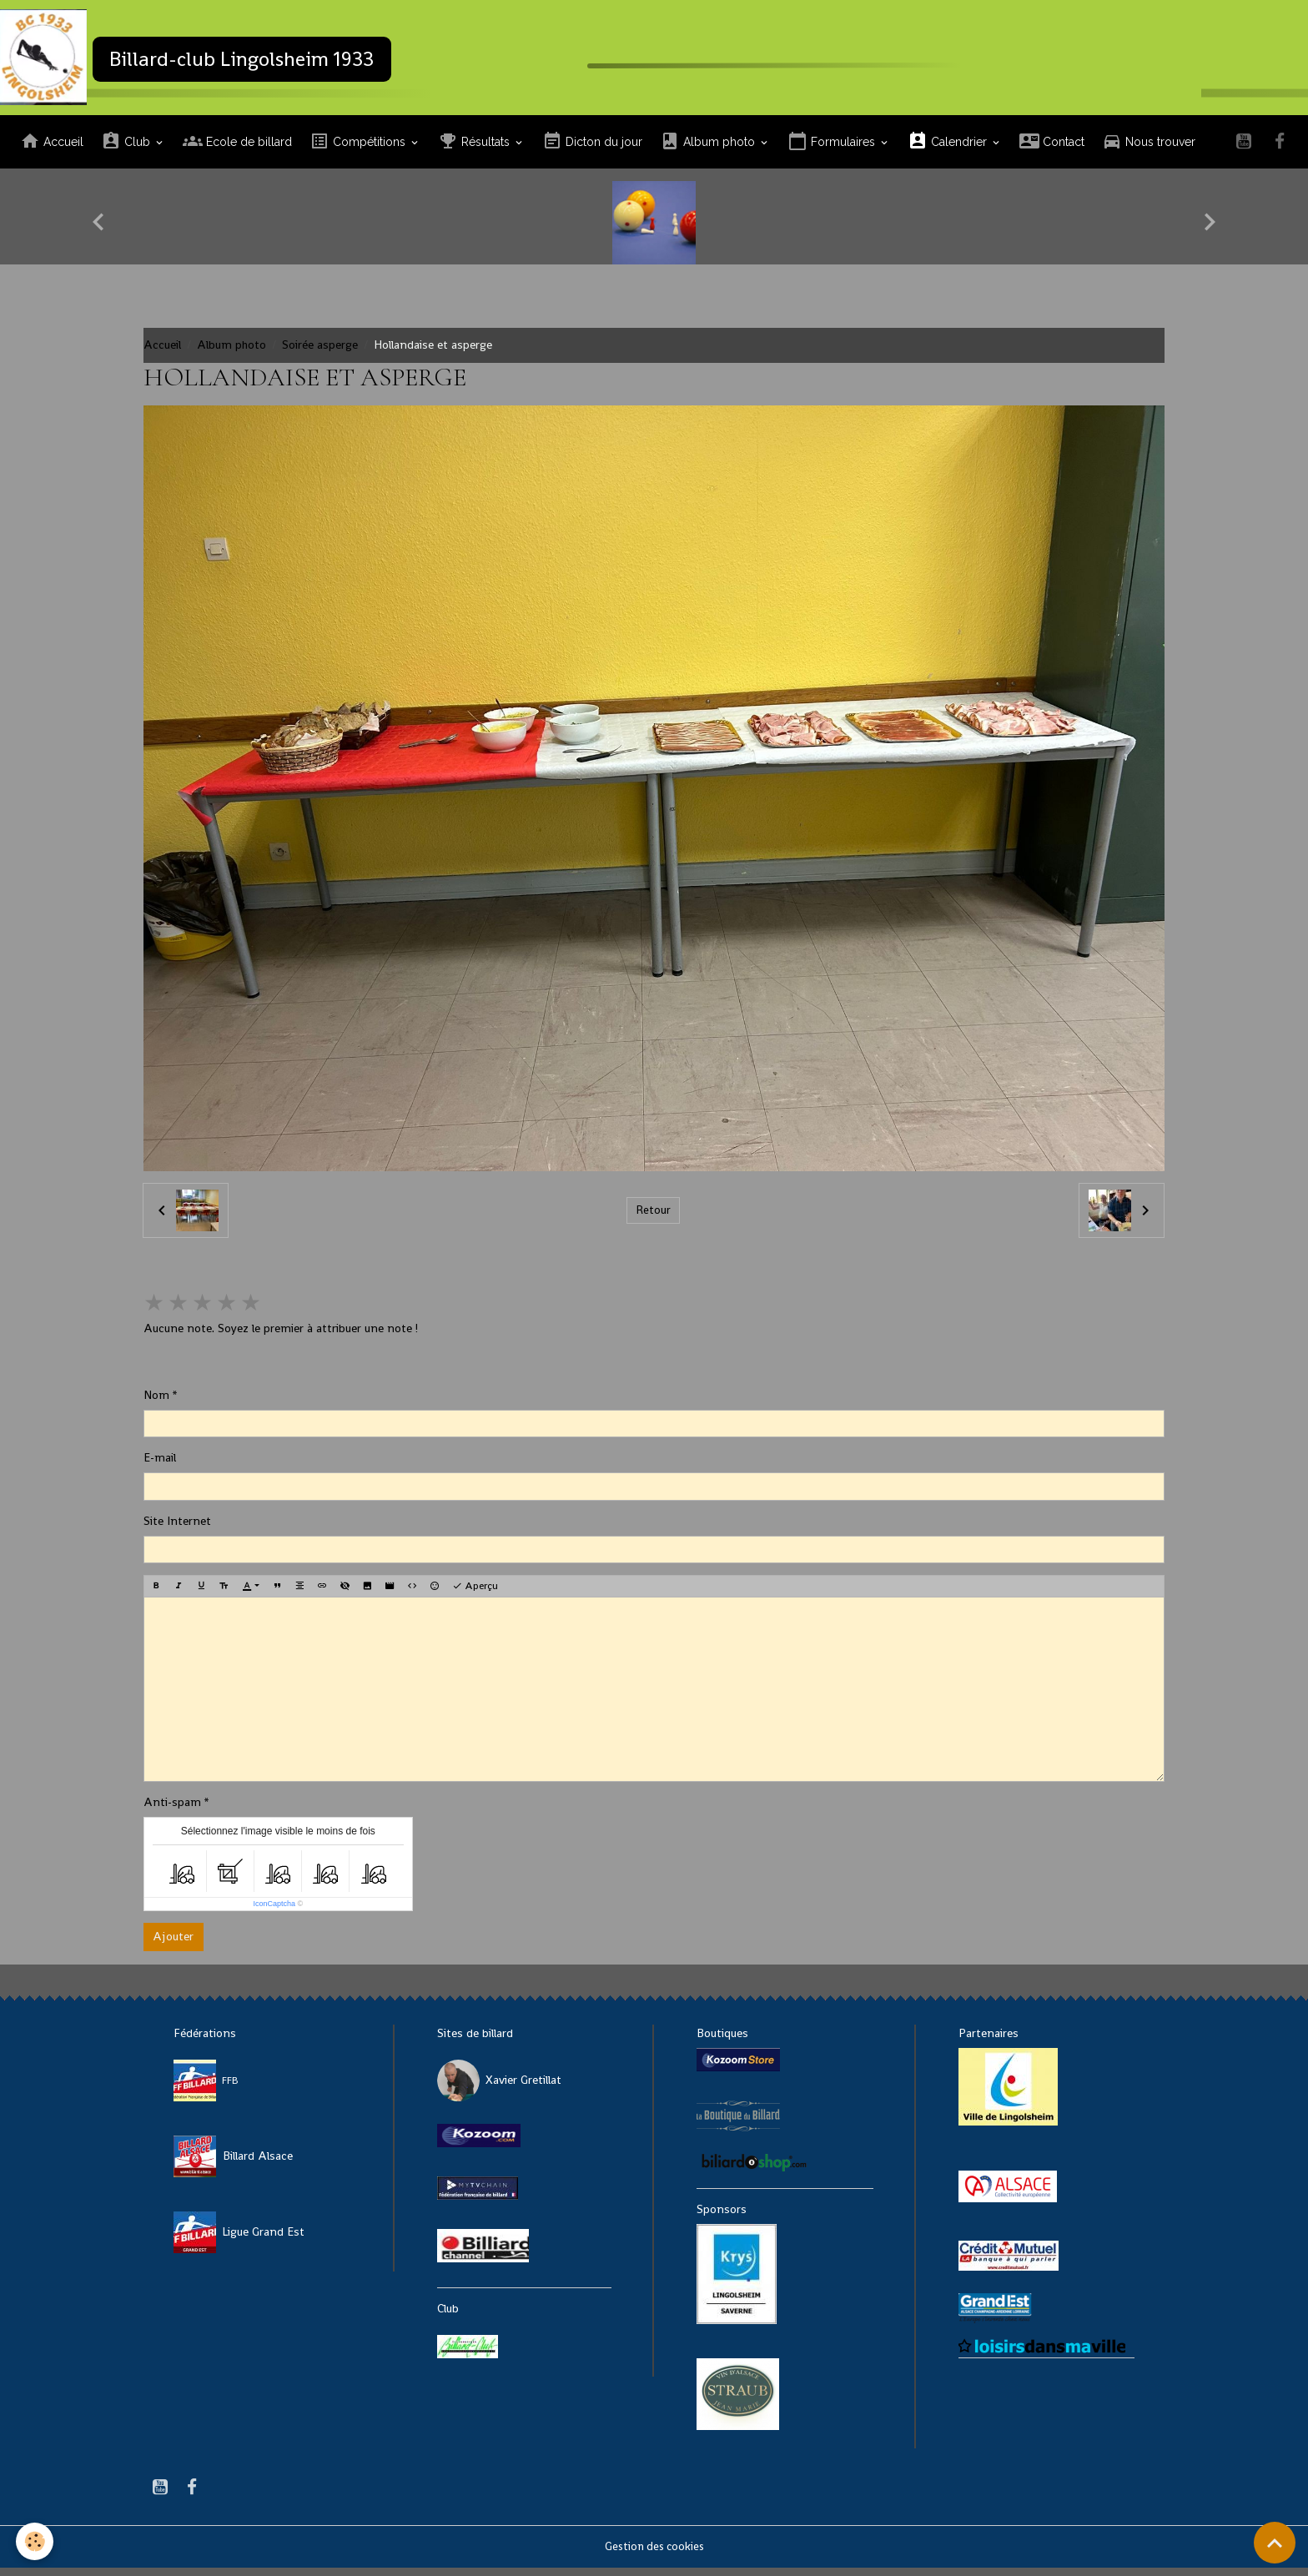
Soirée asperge (320, 352)
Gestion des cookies (654, 2554)
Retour (653, 1217)
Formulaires (832, 149)
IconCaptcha (274, 1912)
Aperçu (475, 1594)
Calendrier (949, 149)
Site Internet (177, 1529)
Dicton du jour (592, 149)
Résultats (475, 149)
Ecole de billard (237, 149)
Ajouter (173, 1944)
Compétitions (359, 149)
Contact (1051, 149)
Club (127, 149)
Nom (156, 1403)
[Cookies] (35, 2541)
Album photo (709, 149)
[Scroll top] (1274, 2542)
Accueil (51, 149)
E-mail (159, 1465)
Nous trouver (1148, 149)
